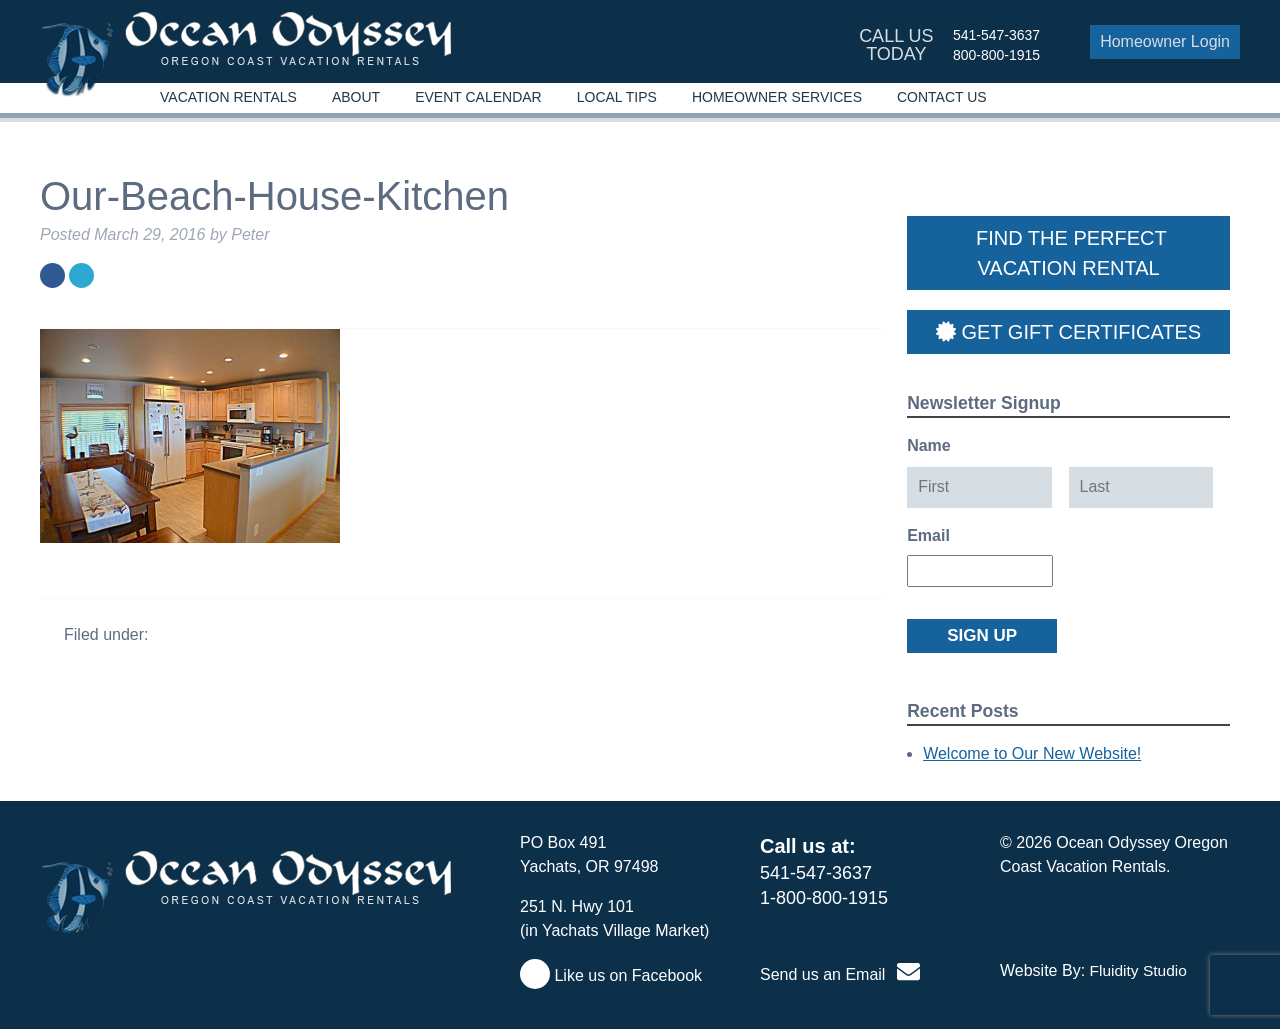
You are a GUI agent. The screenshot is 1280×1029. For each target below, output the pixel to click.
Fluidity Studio (1138, 970)
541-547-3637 (996, 35)
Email (928, 535)
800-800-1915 (996, 55)
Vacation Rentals (228, 97)
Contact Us (942, 97)
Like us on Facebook (611, 975)
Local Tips (617, 97)
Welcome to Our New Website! (1032, 753)
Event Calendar (478, 97)
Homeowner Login (1165, 41)
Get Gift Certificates (1068, 332)
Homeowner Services (777, 97)
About (356, 97)
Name (929, 445)
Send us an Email (840, 974)
